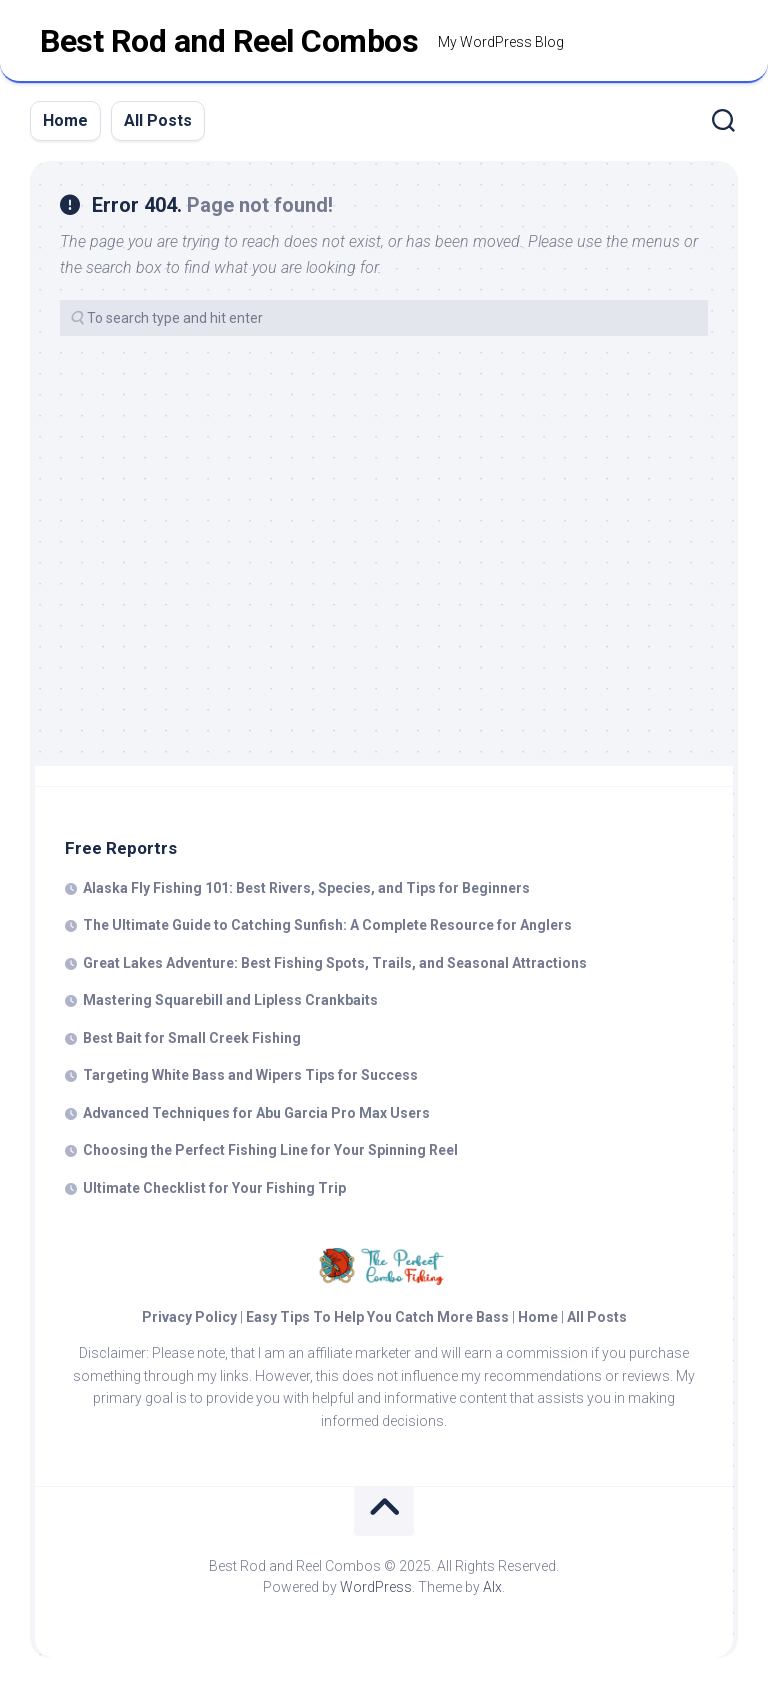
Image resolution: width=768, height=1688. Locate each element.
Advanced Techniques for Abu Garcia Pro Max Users (256, 1113)
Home (65, 120)
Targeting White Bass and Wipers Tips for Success (250, 1075)
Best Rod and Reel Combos (229, 41)
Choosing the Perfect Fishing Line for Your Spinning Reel (270, 1150)
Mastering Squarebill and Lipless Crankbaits (230, 1000)
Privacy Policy (189, 1317)
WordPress (376, 1587)
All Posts (158, 120)
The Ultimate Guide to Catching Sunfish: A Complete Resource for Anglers (327, 925)
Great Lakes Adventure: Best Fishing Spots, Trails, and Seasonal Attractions (335, 963)
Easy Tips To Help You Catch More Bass (377, 1317)
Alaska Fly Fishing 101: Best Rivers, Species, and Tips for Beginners (306, 888)
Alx (492, 1587)
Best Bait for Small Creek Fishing (192, 1038)
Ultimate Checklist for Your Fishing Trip (214, 1188)
